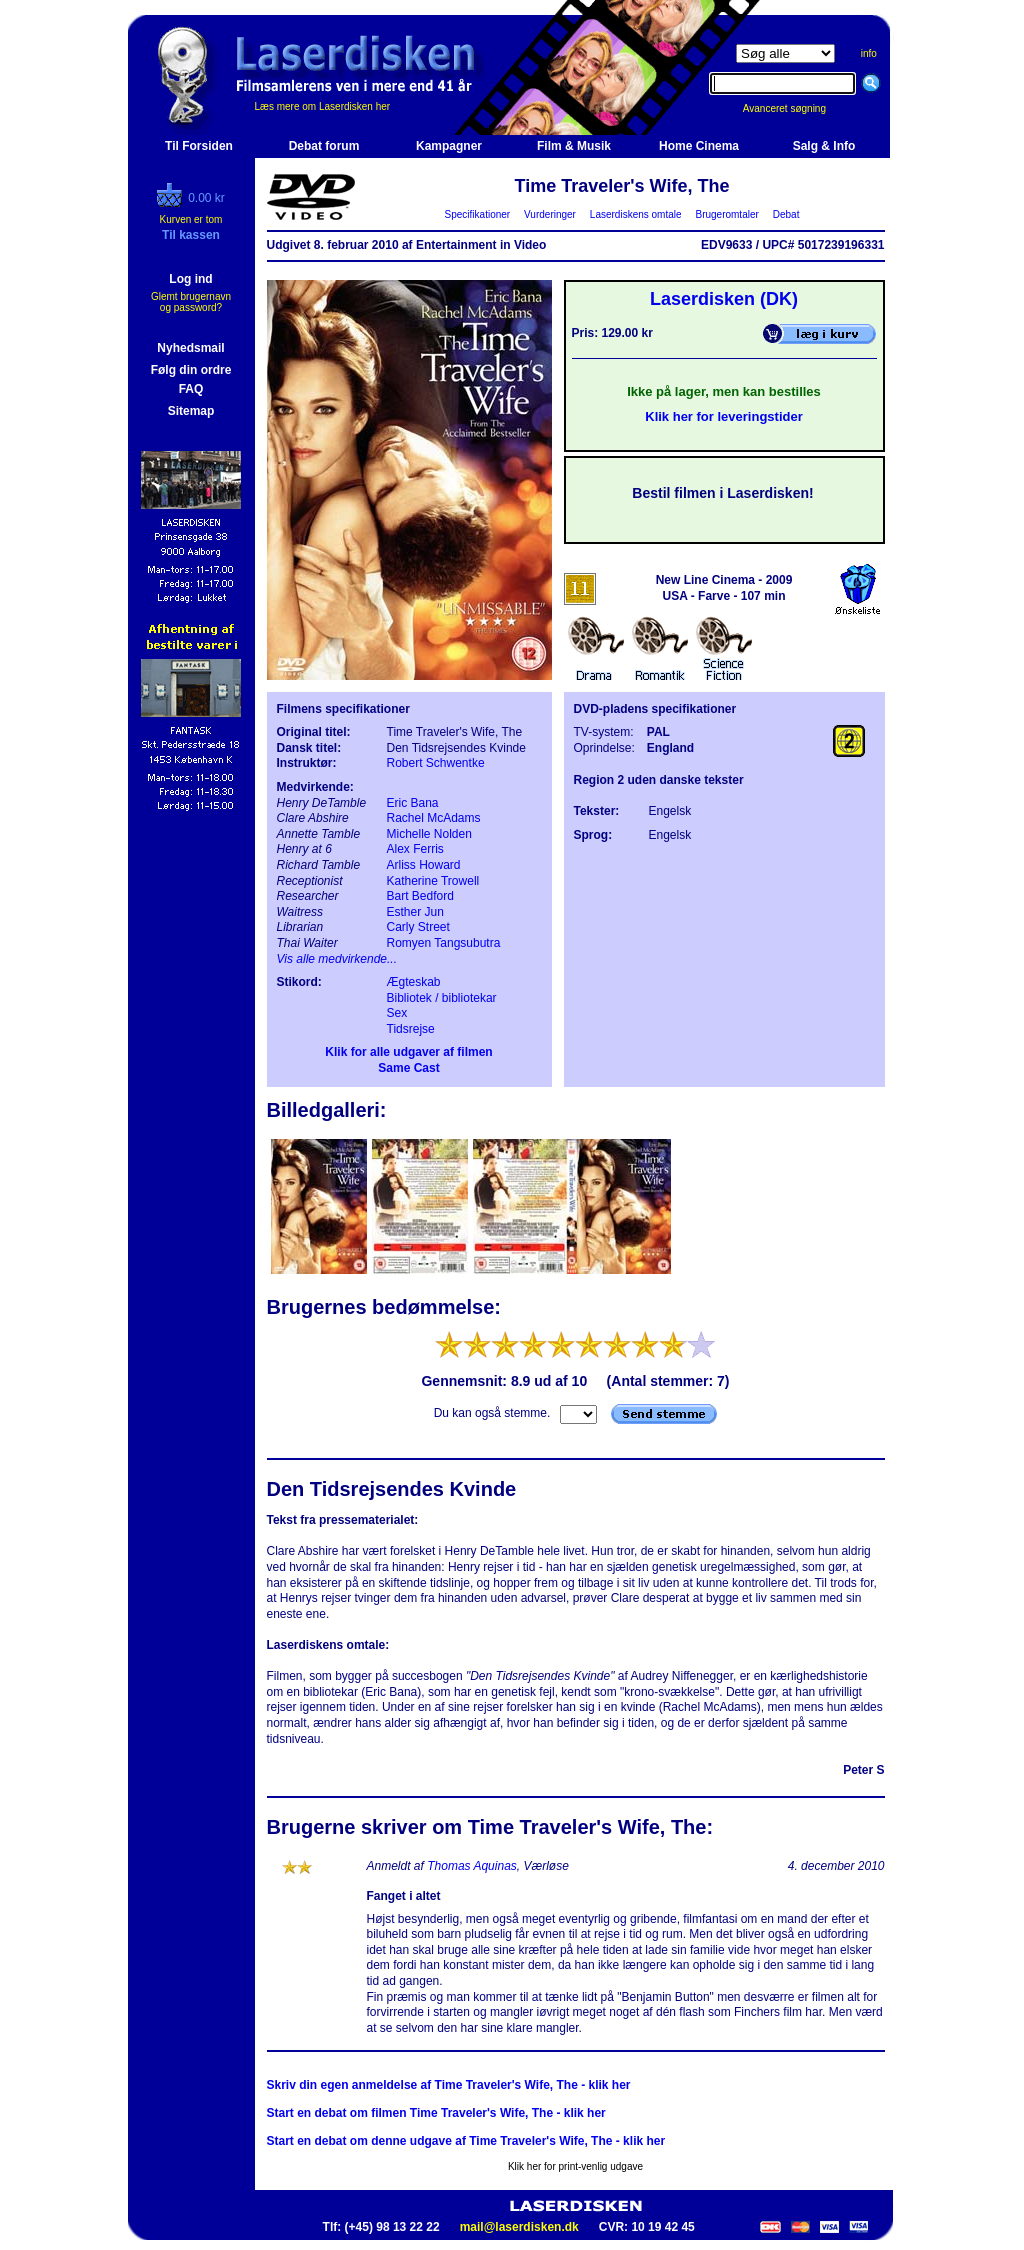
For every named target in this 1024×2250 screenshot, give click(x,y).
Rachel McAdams (434, 818)
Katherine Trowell (433, 881)
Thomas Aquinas (472, 1866)
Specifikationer (477, 214)
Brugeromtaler (727, 214)
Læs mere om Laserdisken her (323, 106)
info (869, 53)
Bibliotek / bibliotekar (442, 998)
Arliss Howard (424, 865)
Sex (397, 1013)
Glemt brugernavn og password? (191, 302)
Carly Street (418, 927)
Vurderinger (550, 214)
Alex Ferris (415, 849)
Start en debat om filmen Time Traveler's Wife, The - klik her (436, 2113)
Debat (786, 214)
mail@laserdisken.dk (519, 2227)
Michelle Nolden (429, 834)
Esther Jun (415, 912)
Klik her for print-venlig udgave (575, 2166)
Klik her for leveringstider (724, 416)
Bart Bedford (420, 896)
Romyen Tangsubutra (444, 943)
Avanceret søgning (795, 108)
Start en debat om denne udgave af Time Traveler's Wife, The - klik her (466, 2141)
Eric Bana (413, 803)
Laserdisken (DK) (724, 299)
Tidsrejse (411, 1029)
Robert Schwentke (436, 763)
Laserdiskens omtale (635, 214)
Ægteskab (414, 982)
